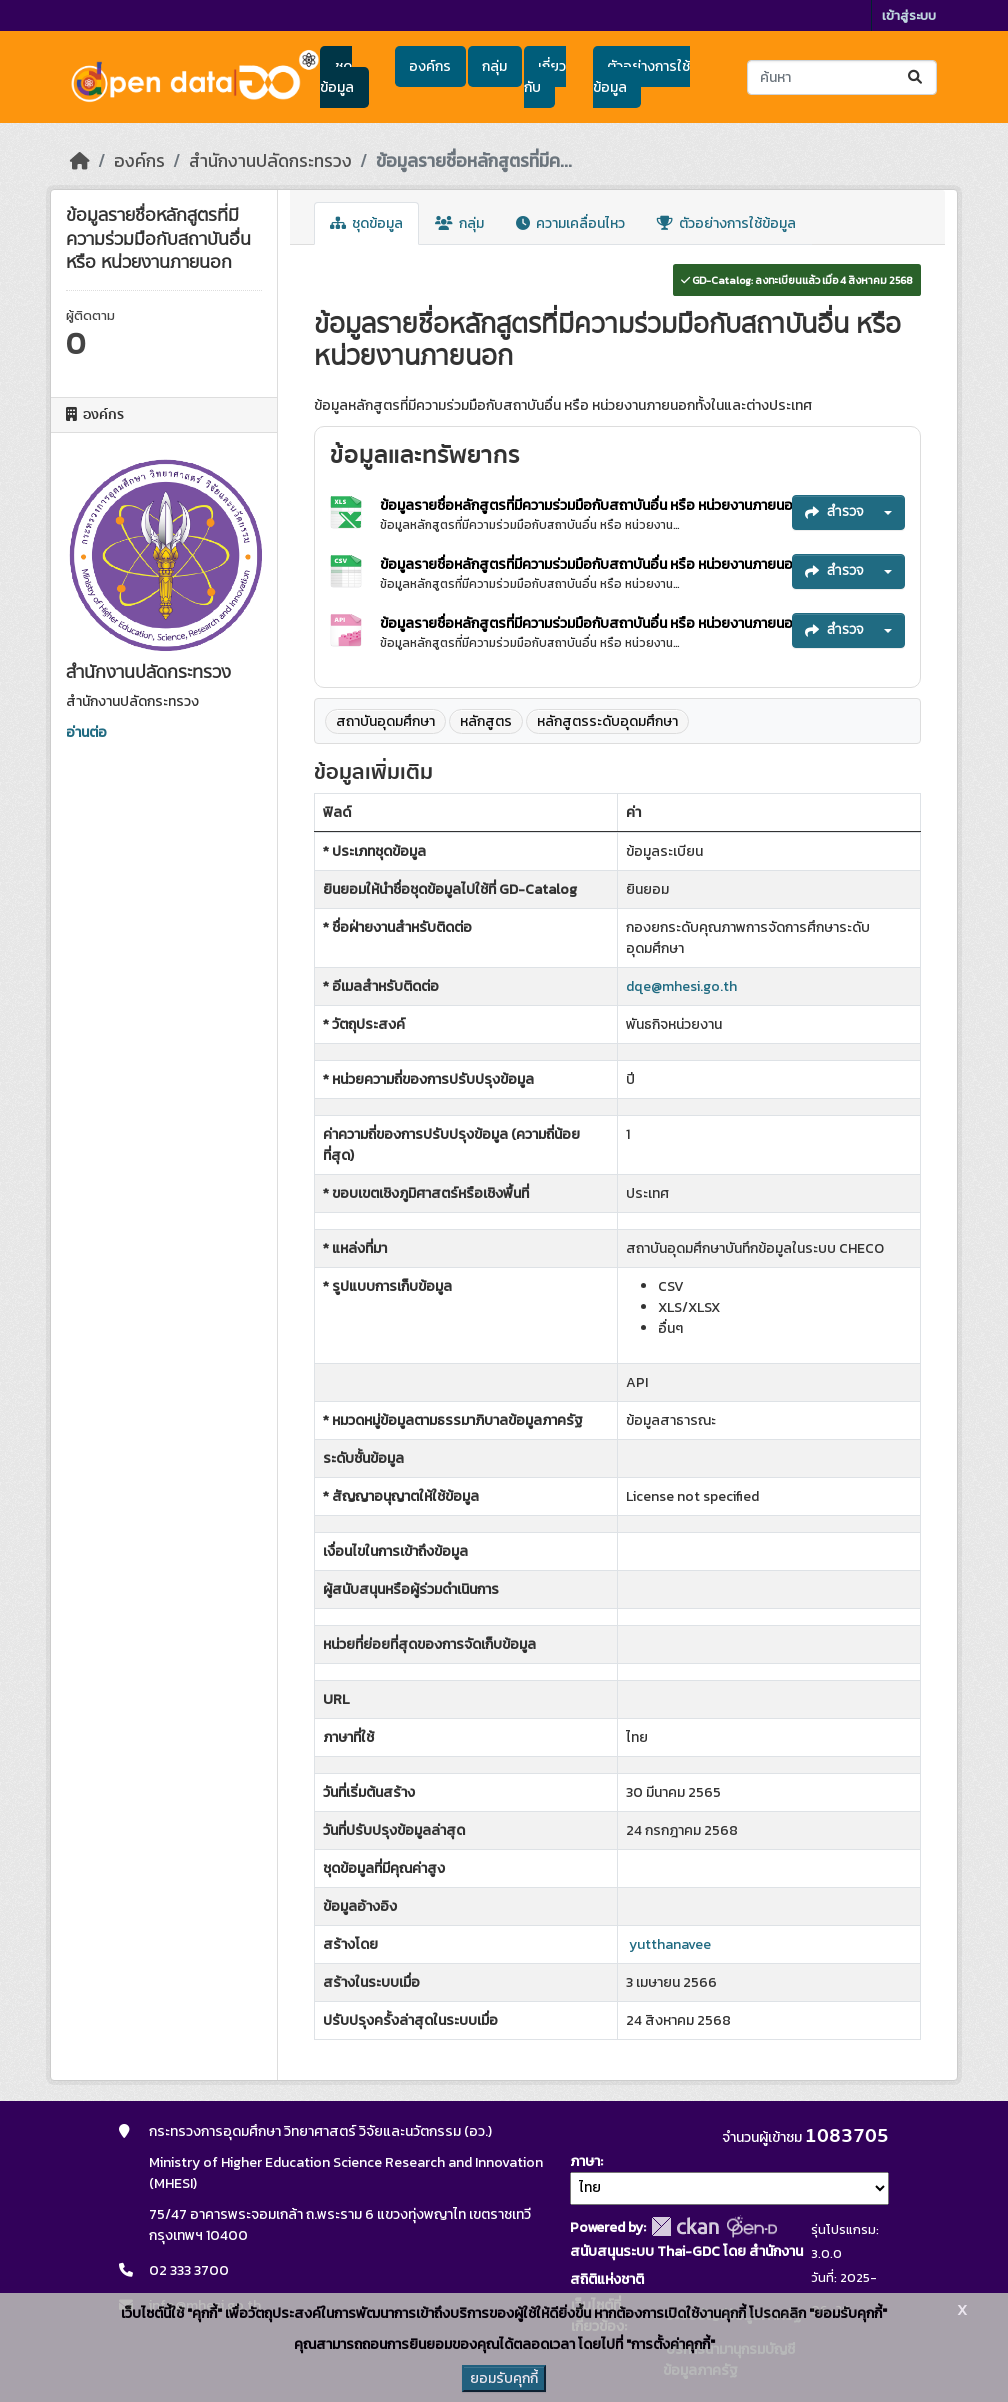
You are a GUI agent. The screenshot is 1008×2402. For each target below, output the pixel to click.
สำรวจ (834, 512)
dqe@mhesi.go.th (681, 986)
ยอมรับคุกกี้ (504, 2378)
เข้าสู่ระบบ (909, 15)
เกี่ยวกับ (545, 77)
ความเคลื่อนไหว (570, 223)
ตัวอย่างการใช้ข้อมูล (641, 77)
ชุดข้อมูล (337, 77)
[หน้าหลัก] (80, 161)
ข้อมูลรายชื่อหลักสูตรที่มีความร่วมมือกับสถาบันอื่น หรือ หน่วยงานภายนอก (592, 505)
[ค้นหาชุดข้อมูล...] (842, 77)
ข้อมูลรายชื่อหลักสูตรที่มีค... (474, 161)
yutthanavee (670, 1944)
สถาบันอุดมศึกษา (385, 721)
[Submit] (916, 77)
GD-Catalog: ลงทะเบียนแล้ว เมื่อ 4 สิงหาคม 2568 (797, 280)
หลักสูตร (486, 721)
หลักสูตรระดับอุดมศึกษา (607, 721)
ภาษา (585, 2161)
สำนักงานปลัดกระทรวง (270, 161)
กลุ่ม (494, 66)
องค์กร (430, 66)
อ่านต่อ (86, 732)
